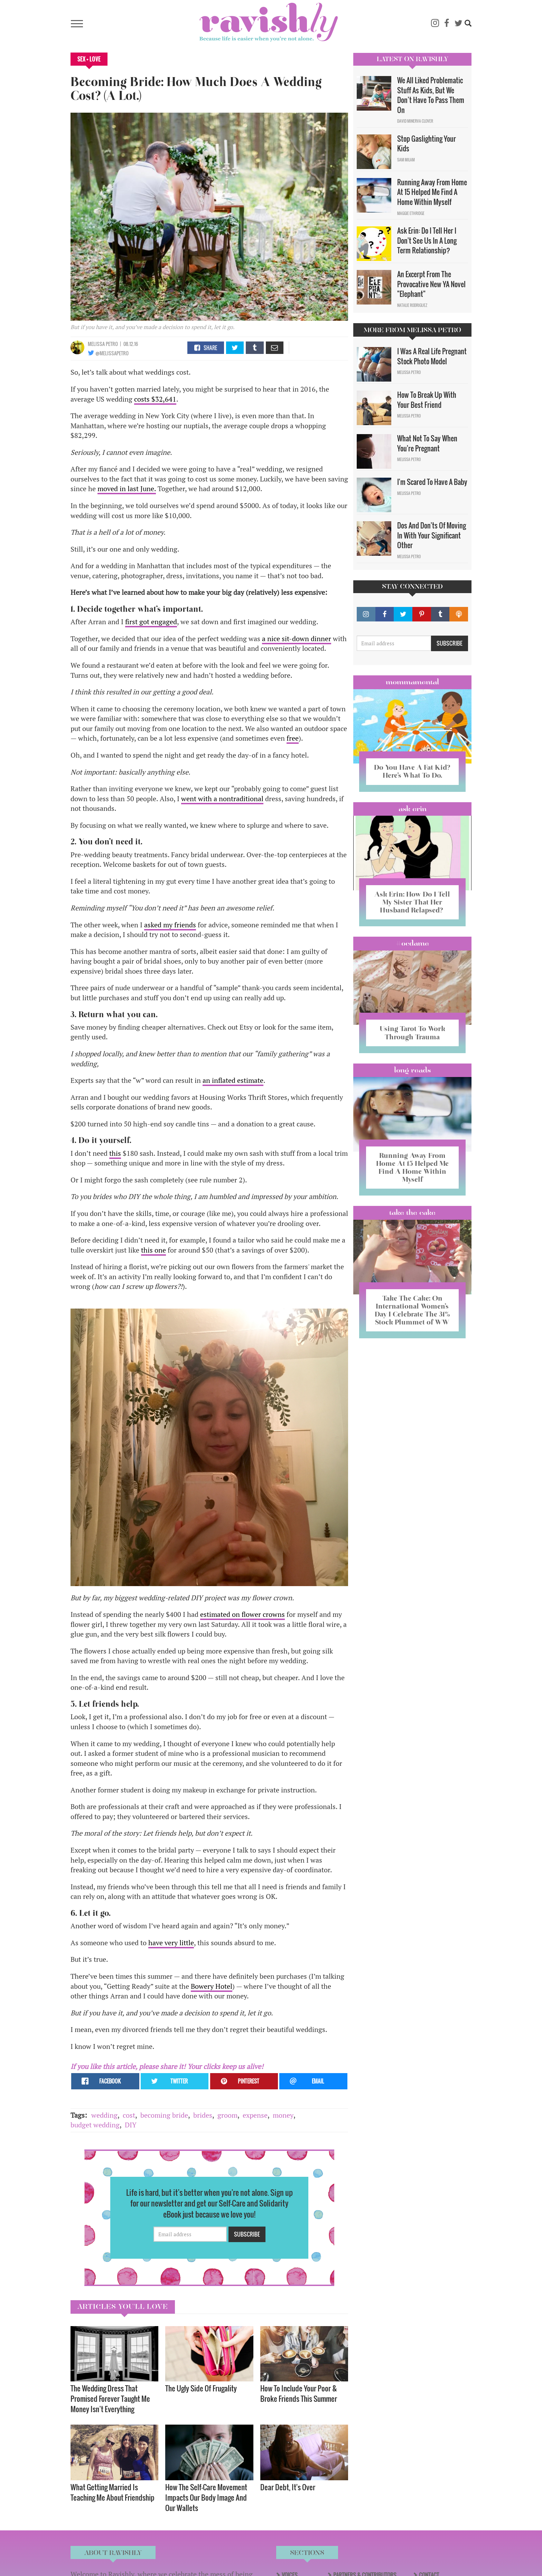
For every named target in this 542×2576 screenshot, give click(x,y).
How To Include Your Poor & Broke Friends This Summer (298, 2393)
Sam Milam (406, 159)
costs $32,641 (155, 399)
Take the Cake (412, 1212)
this (115, 1153)
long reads (412, 1070)
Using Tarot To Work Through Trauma (412, 1032)
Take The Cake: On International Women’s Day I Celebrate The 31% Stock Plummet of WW (412, 1310)
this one (153, 1250)
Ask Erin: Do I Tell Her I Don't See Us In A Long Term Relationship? (427, 240)
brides (202, 2115)
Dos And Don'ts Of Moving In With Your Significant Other (431, 535)
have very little (171, 1942)
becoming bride (164, 2115)
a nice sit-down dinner (296, 638)
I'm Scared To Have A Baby (432, 482)
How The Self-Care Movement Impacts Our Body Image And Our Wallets (206, 2497)
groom (227, 2115)
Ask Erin (413, 808)
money (283, 2115)
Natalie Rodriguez (412, 305)
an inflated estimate (233, 1080)
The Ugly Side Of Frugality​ (201, 2388)
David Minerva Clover (415, 121)
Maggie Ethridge (410, 213)
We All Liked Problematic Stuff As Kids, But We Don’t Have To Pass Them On (430, 95)
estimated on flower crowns (242, 1614)
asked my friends (170, 924)
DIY (131, 2124)
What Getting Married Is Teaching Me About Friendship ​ (113, 2492)
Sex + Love (89, 59)
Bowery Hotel (211, 1986)
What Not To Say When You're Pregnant (427, 443)
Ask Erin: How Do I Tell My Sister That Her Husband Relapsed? (412, 902)
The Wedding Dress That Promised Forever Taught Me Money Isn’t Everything (110, 2398)
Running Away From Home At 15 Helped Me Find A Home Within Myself (432, 192)
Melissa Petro (103, 343)
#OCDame (412, 943)
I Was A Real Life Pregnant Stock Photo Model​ (432, 356)
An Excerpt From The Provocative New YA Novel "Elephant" (431, 284)
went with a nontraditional (222, 798)
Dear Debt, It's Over (288, 2487)
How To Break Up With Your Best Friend (426, 400)
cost (129, 2115)
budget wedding (95, 2124)
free (293, 738)
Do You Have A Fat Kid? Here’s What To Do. (412, 771)
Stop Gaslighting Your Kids (426, 143)
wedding (104, 2115)
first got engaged (151, 621)
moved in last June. (126, 488)
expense (255, 2115)
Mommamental (412, 681)
